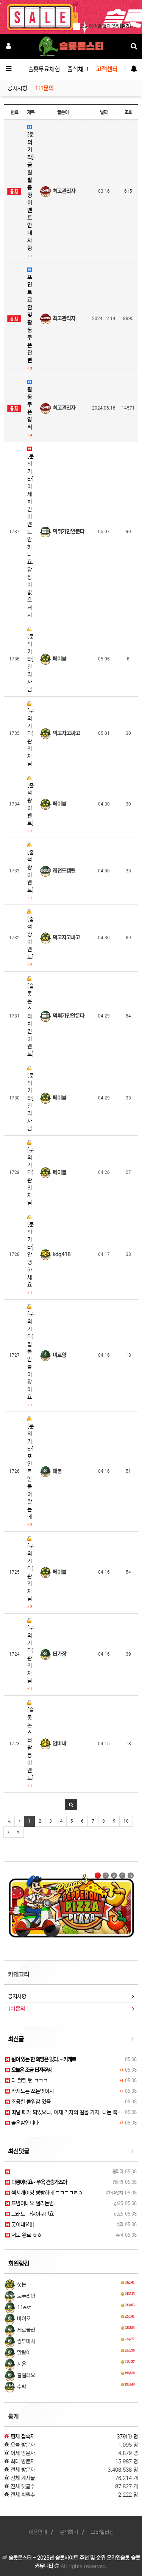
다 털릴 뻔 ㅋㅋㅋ (26, 2081)
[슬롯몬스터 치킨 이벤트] (30, 1016)
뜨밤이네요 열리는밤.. (31, 2203)
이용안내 (38, 2532)
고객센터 (106, 69)
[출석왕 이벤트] (30, 804)
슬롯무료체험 (44, 69)
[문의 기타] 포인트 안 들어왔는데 (30, 1471)
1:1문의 (44, 88)
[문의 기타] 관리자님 (30, 660)
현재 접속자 (23, 2437)
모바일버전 (102, 2532)
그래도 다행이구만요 (29, 2214)
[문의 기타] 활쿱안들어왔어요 (30, 1355)
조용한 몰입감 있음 (28, 2102)
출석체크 (78, 69)
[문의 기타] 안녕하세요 (30, 1255)
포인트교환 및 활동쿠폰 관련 (29, 318)
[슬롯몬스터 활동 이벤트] (30, 1744)
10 (126, 1821)
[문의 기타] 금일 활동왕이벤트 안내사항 (30, 191)
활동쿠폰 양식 (29, 408)
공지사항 (17, 88)
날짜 (104, 112)
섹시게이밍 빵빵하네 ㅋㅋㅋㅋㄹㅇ (44, 2193)
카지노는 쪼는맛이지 (29, 2091)
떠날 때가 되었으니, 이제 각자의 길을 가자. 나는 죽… (63, 2112)
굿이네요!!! (19, 2225)
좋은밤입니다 (22, 2123)
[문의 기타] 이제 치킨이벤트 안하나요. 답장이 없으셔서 (30, 532)
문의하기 (69, 2532)
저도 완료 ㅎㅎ (23, 2235)
